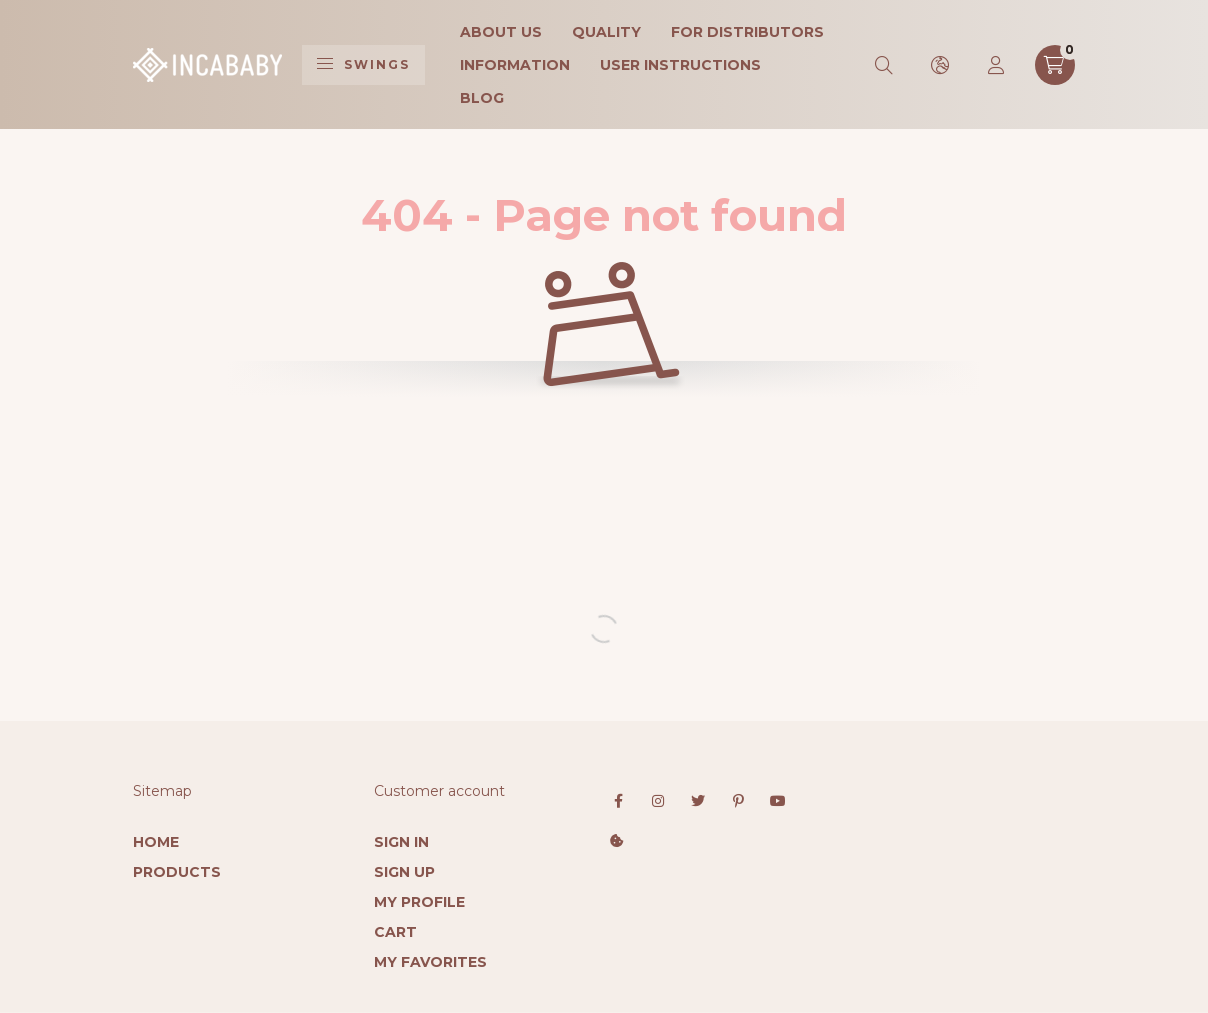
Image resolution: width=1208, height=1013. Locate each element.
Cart (395, 932)
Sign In (401, 842)
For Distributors (747, 32)
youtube (778, 801)
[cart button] (1055, 65)
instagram (658, 801)
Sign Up (404, 872)
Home (156, 842)
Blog (482, 98)
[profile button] (997, 65)
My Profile (419, 902)
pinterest (738, 801)
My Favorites (430, 962)
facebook (618, 801)
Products (177, 872)
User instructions (680, 65)
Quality (606, 32)
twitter (698, 801)
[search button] (885, 65)
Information (515, 65)
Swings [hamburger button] (363, 64)
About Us (501, 32)
